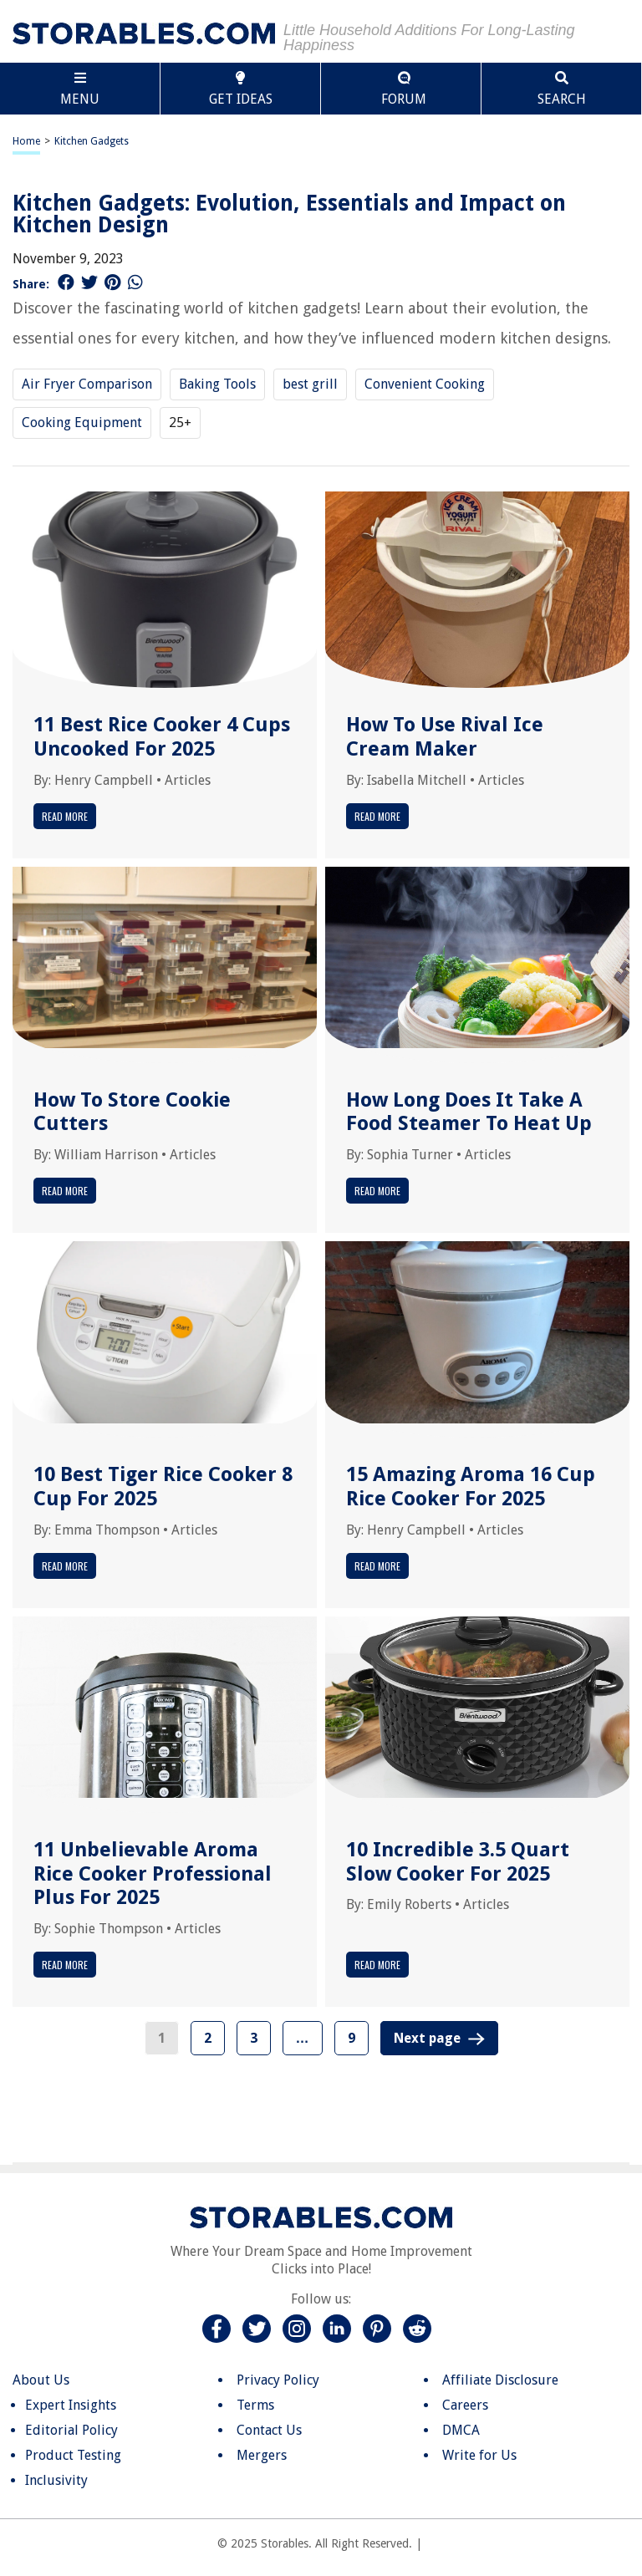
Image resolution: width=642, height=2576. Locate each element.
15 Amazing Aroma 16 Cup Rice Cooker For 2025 (470, 1486)
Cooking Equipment (82, 422)
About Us (41, 2380)
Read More (65, 816)
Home (26, 141)
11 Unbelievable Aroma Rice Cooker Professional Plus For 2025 (152, 1874)
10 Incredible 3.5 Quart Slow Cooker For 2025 (457, 1862)
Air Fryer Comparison (87, 384)
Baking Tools (217, 384)
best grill (310, 384)
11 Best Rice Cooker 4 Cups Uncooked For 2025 (161, 737)
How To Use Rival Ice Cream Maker (444, 737)
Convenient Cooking (424, 384)
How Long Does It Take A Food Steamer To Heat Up (469, 1112)
